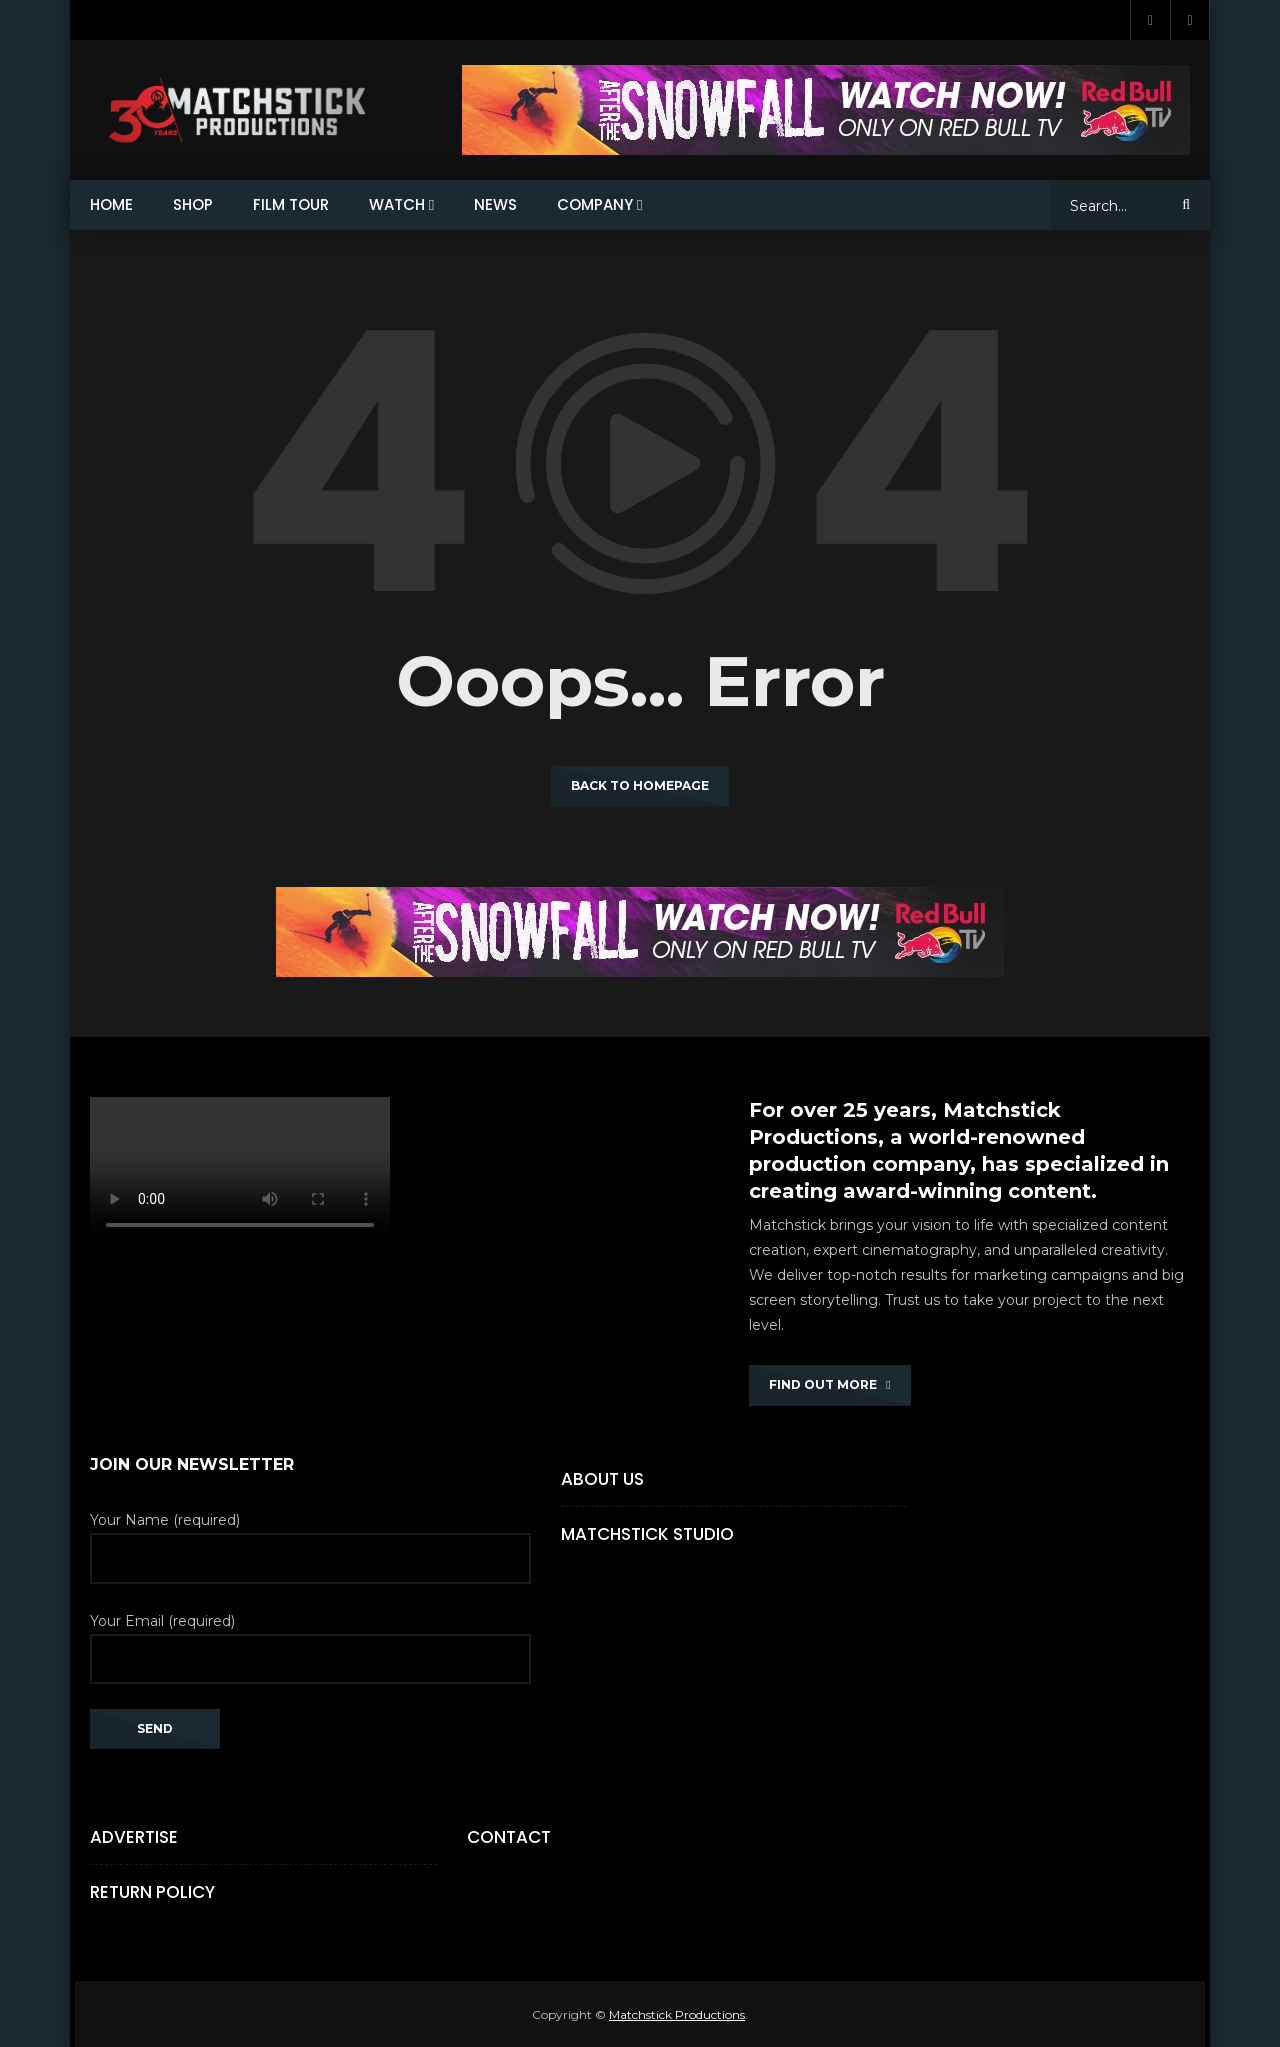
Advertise (134, 1837)
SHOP (193, 204)
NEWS (495, 204)
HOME (111, 204)
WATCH (397, 204)
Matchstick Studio (647, 1534)
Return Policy (152, 1892)
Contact (509, 1837)
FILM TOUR (291, 204)
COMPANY (595, 204)
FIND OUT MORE (829, 1384)
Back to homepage (640, 785)
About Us (602, 1479)
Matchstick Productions (677, 2014)
